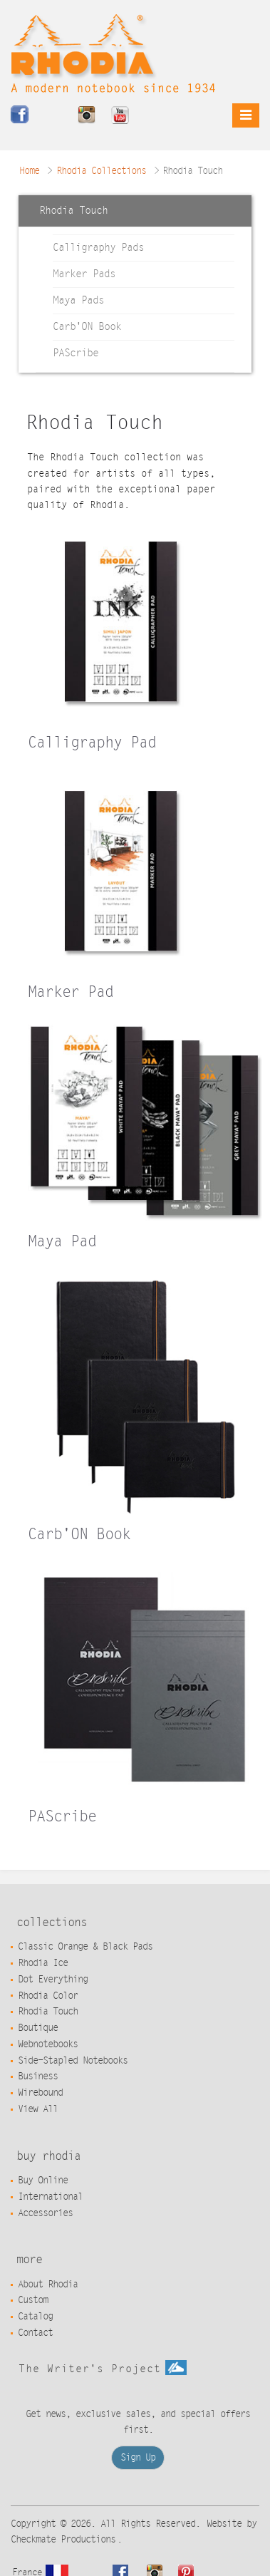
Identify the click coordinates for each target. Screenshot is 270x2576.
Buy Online (43, 2181)
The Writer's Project (103, 2369)
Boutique (38, 2028)
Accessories (45, 2213)
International (50, 2197)
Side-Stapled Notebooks (73, 2061)
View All (38, 2109)
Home (29, 171)
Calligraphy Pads (98, 247)
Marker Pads (84, 274)
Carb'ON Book (87, 326)
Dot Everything (53, 1980)
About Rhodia (48, 2285)
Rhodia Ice (43, 1963)
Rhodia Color (48, 1996)
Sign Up (137, 2458)
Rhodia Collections (101, 171)
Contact (35, 2333)
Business (38, 2076)
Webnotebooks (48, 2044)
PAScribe (75, 353)
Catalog (35, 2317)
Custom (33, 2300)
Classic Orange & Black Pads (85, 1947)
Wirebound (40, 2093)
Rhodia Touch (48, 2012)
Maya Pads (78, 300)
